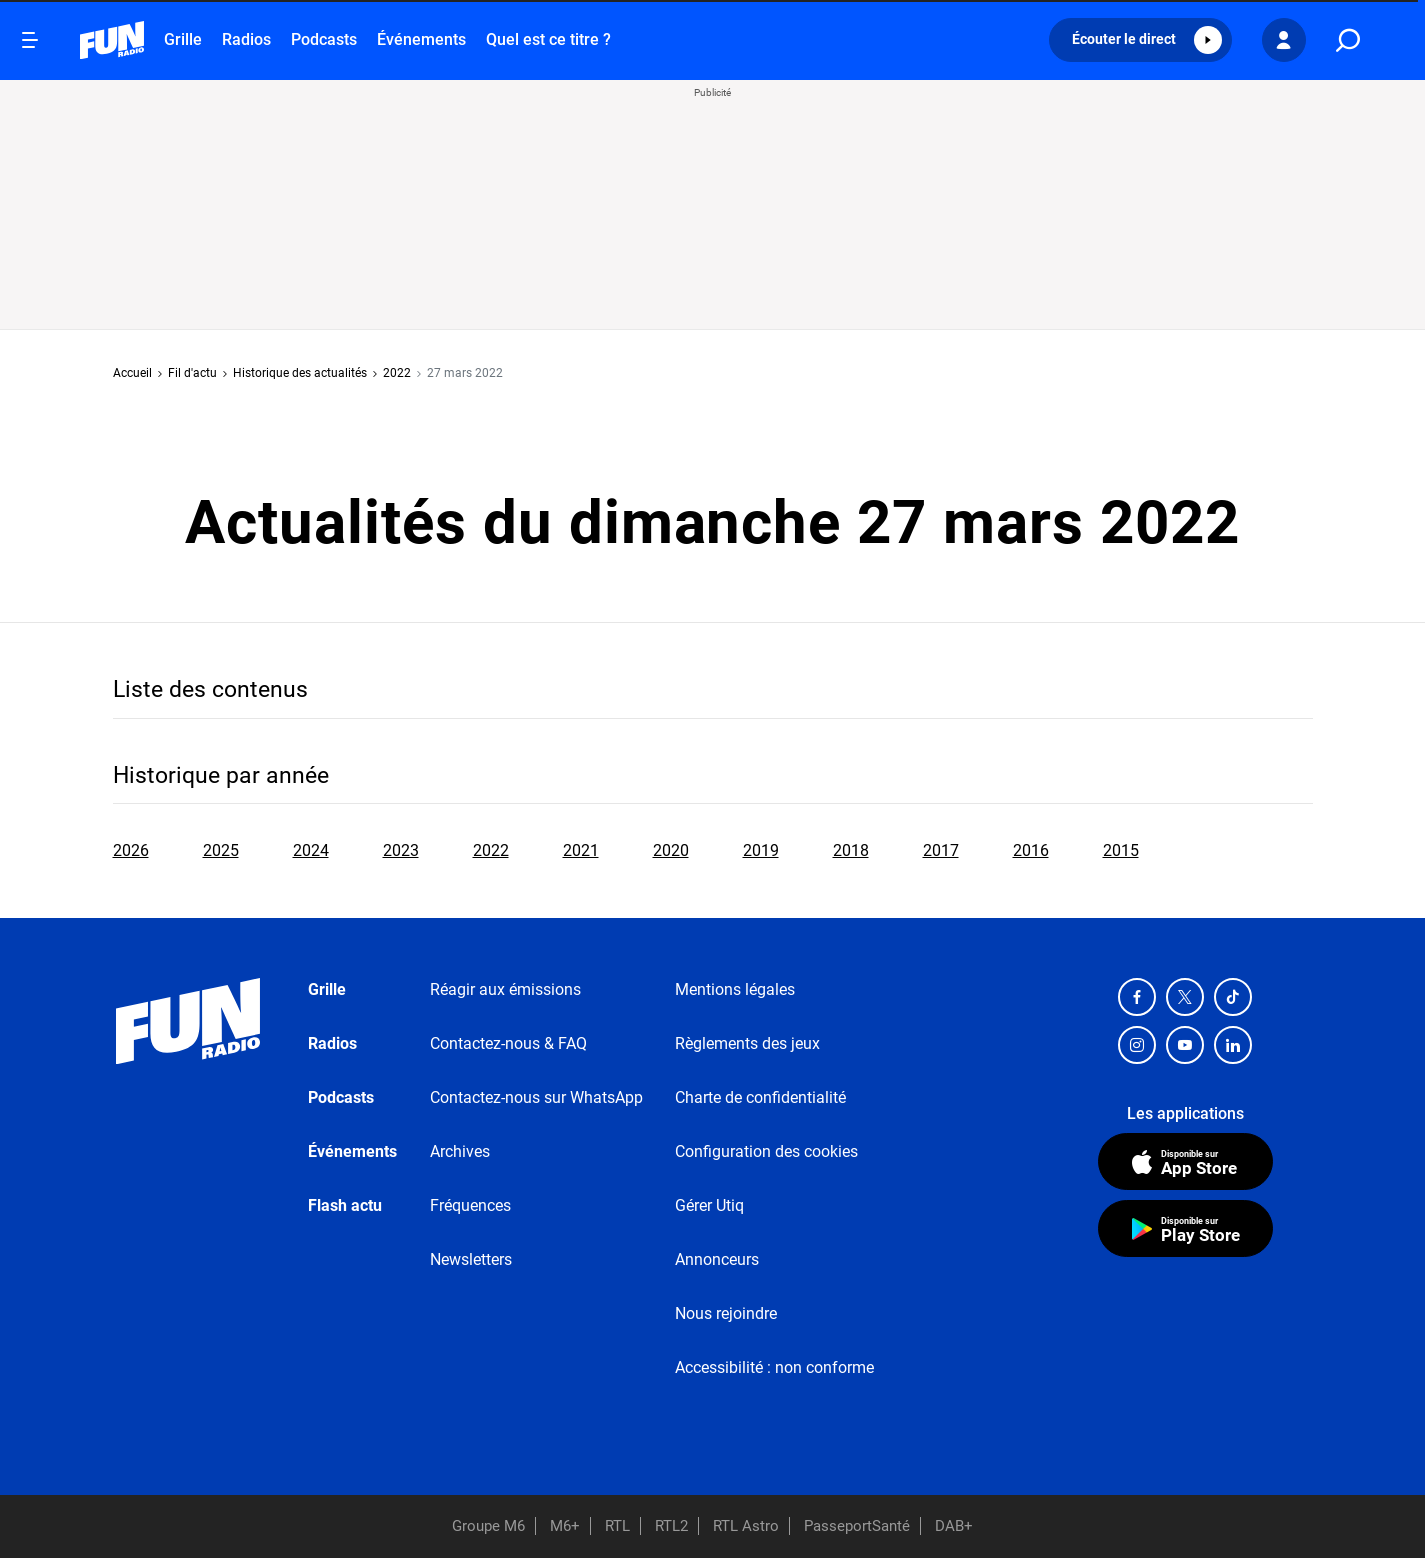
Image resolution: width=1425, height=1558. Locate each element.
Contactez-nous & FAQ (508, 1043)
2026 (131, 850)
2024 (311, 850)
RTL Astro (746, 1526)
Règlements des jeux (747, 1043)
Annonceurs (717, 1259)
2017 (941, 850)
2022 (397, 373)
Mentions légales (735, 989)
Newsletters (471, 1259)
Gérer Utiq (709, 1205)
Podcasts (324, 39)
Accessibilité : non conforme (774, 1367)
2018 (851, 850)
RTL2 (671, 1526)
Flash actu (345, 1205)
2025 (221, 850)
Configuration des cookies (766, 1151)
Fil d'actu (192, 373)
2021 (581, 850)
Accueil (132, 373)
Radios (246, 39)
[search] (1348, 40)
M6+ (565, 1526)
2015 (1121, 850)
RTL (617, 1526)
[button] (1140, 40)
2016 (1031, 850)
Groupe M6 (488, 1526)
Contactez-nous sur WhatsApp (536, 1097)
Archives (460, 1151)
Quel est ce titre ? (548, 39)
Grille (183, 39)
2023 (401, 850)
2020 (671, 850)
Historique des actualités (300, 373)
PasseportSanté (857, 1526)
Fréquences (470, 1205)
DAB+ (954, 1526)
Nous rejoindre (726, 1313)
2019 (761, 850)
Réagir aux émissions (505, 989)
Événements (421, 39)
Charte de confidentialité (760, 1097)
